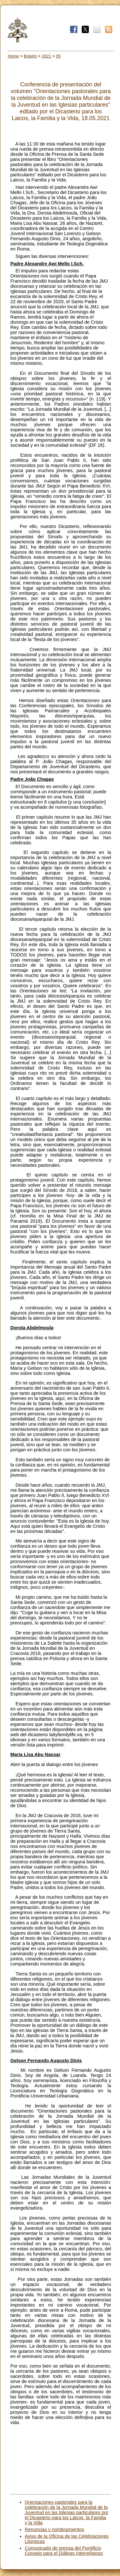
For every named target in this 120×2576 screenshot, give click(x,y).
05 (58, 56)
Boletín (30, 56)
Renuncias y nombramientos (54, 2529)
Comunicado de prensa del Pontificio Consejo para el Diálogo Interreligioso (64, 2550)
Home (13, 56)
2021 (46, 56)
